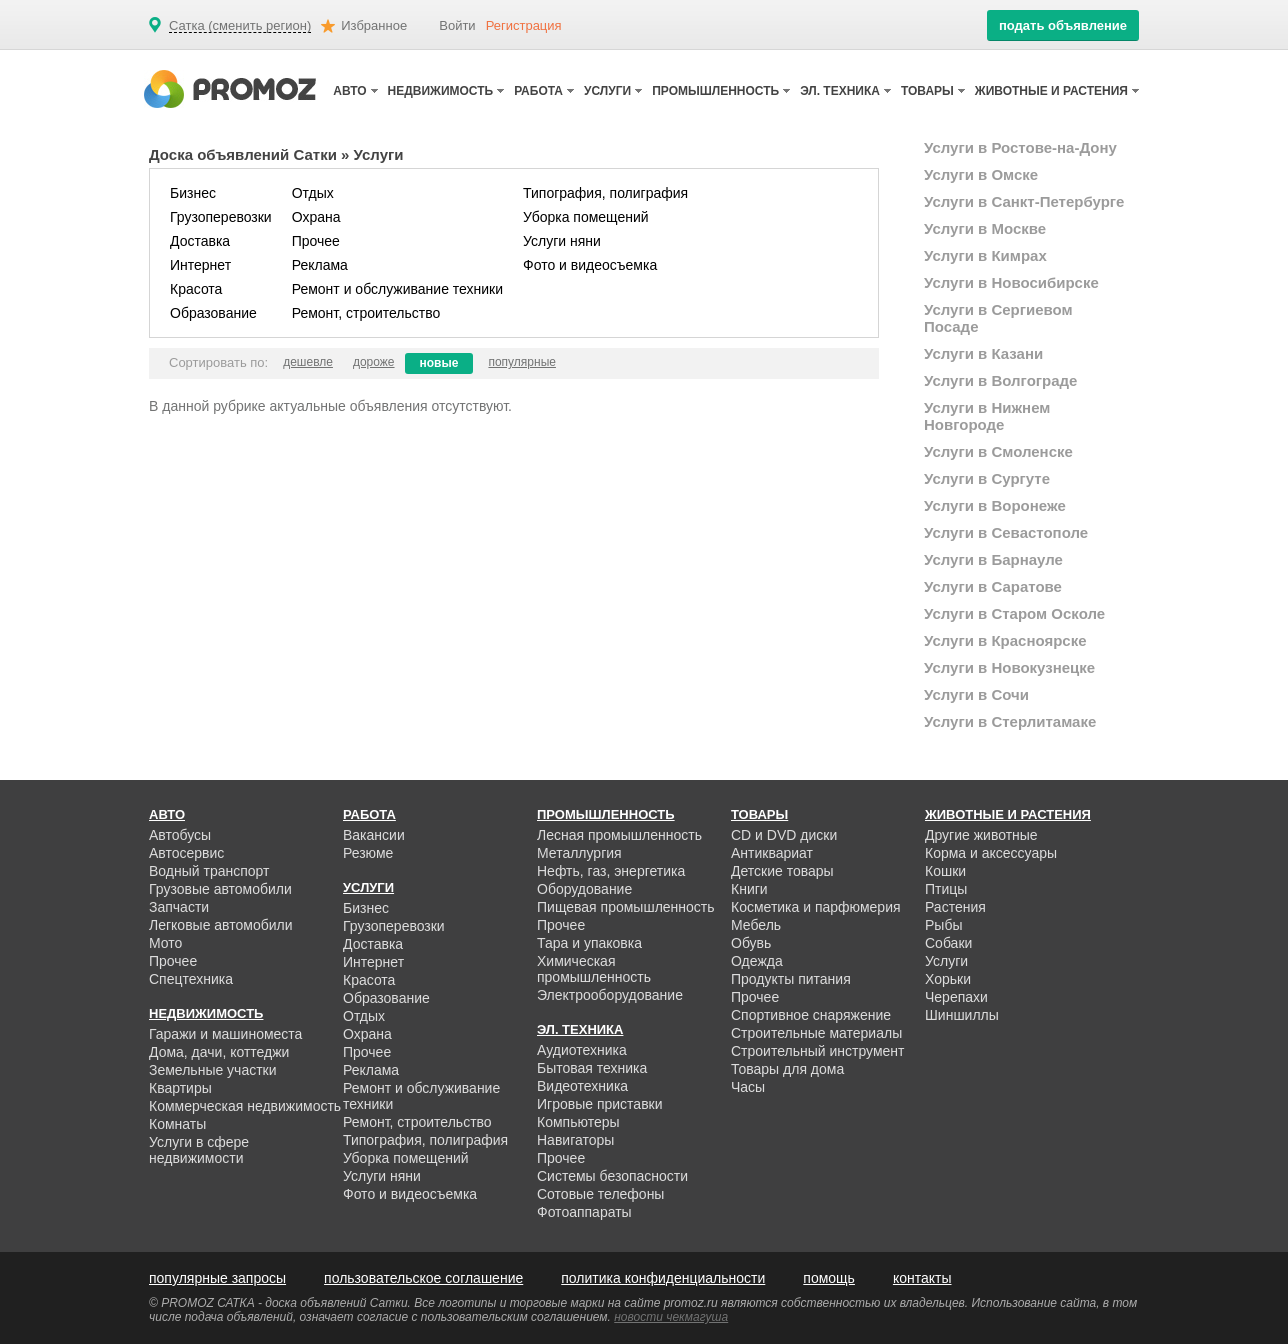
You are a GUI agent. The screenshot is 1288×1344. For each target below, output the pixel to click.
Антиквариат (772, 853)
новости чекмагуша (671, 1317)
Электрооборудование (610, 995)
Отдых (313, 193)
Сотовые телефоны (600, 1194)
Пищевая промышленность (626, 907)
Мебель (756, 925)
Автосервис (186, 853)
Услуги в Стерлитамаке (1010, 721)
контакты (922, 1278)
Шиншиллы (962, 1015)
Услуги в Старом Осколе (1014, 613)
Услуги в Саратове (993, 586)
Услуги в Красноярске (1005, 640)
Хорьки (948, 979)
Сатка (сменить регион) (240, 26)
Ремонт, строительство (366, 313)
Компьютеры (578, 1122)
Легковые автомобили (221, 925)
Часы (748, 1087)
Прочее (316, 241)
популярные (522, 362)
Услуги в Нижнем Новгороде (987, 416)
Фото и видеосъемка (590, 265)
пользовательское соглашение (423, 1278)
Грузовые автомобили (220, 889)
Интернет (200, 265)
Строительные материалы (816, 1033)
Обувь (751, 943)
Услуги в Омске (981, 174)
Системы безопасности (612, 1176)
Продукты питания (791, 979)
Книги (749, 889)
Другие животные (981, 835)
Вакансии (374, 835)
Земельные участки (213, 1070)
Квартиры (180, 1088)
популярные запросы (217, 1278)
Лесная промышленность (619, 835)
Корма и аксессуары (991, 853)
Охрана (316, 217)
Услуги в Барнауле (993, 559)
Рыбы (943, 925)
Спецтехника (191, 979)
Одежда (757, 961)
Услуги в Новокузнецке (1009, 667)
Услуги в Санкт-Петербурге (1024, 201)
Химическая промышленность (594, 969)
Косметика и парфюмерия (816, 907)
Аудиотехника (582, 1050)
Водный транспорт (209, 871)
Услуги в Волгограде (1000, 380)
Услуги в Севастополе (1006, 532)
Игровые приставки (600, 1104)
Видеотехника (582, 1086)
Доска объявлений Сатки (243, 154)
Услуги (946, 961)
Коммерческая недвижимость (245, 1106)
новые (439, 363)
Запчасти (179, 907)
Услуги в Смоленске (998, 451)
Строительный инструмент (817, 1051)
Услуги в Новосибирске (1011, 282)
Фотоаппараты (584, 1212)
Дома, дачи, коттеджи (219, 1052)
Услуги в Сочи (976, 694)
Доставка (200, 241)
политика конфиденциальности (663, 1278)
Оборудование (584, 889)
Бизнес (193, 193)
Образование (213, 313)
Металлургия (579, 853)
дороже (374, 362)
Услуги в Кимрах (985, 255)
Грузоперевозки (221, 217)
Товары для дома (787, 1069)
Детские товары (782, 871)
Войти (457, 25)
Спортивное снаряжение (811, 1015)
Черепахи (956, 997)
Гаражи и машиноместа (225, 1034)
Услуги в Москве (985, 228)
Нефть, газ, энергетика (611, 871)
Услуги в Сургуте (987, 478)
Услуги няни (562, 241)
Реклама (320, 265)
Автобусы (180, 835)
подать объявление (1063, 25)
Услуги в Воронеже (995, 505)
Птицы (946, 889)
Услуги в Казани (983, 353)
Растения (955, 907)
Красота (196, 289)
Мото (165, 943)
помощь (829, 1278)
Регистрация (524, 25)
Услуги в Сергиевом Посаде (998, 318)
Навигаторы (575, 1140)
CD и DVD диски (784, 835)
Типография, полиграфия (605, 193)
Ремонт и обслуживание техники (397, 289)
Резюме (368, 853)
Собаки (948, 943)
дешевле (308, 362)
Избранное (374, 25)
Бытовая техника (592, 1068)
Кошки (945, 871)
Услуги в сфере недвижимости (199, 1150)
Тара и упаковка (589, 943)
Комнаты (177, 1124)
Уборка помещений (586, 217)
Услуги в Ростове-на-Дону (1020, 147)
